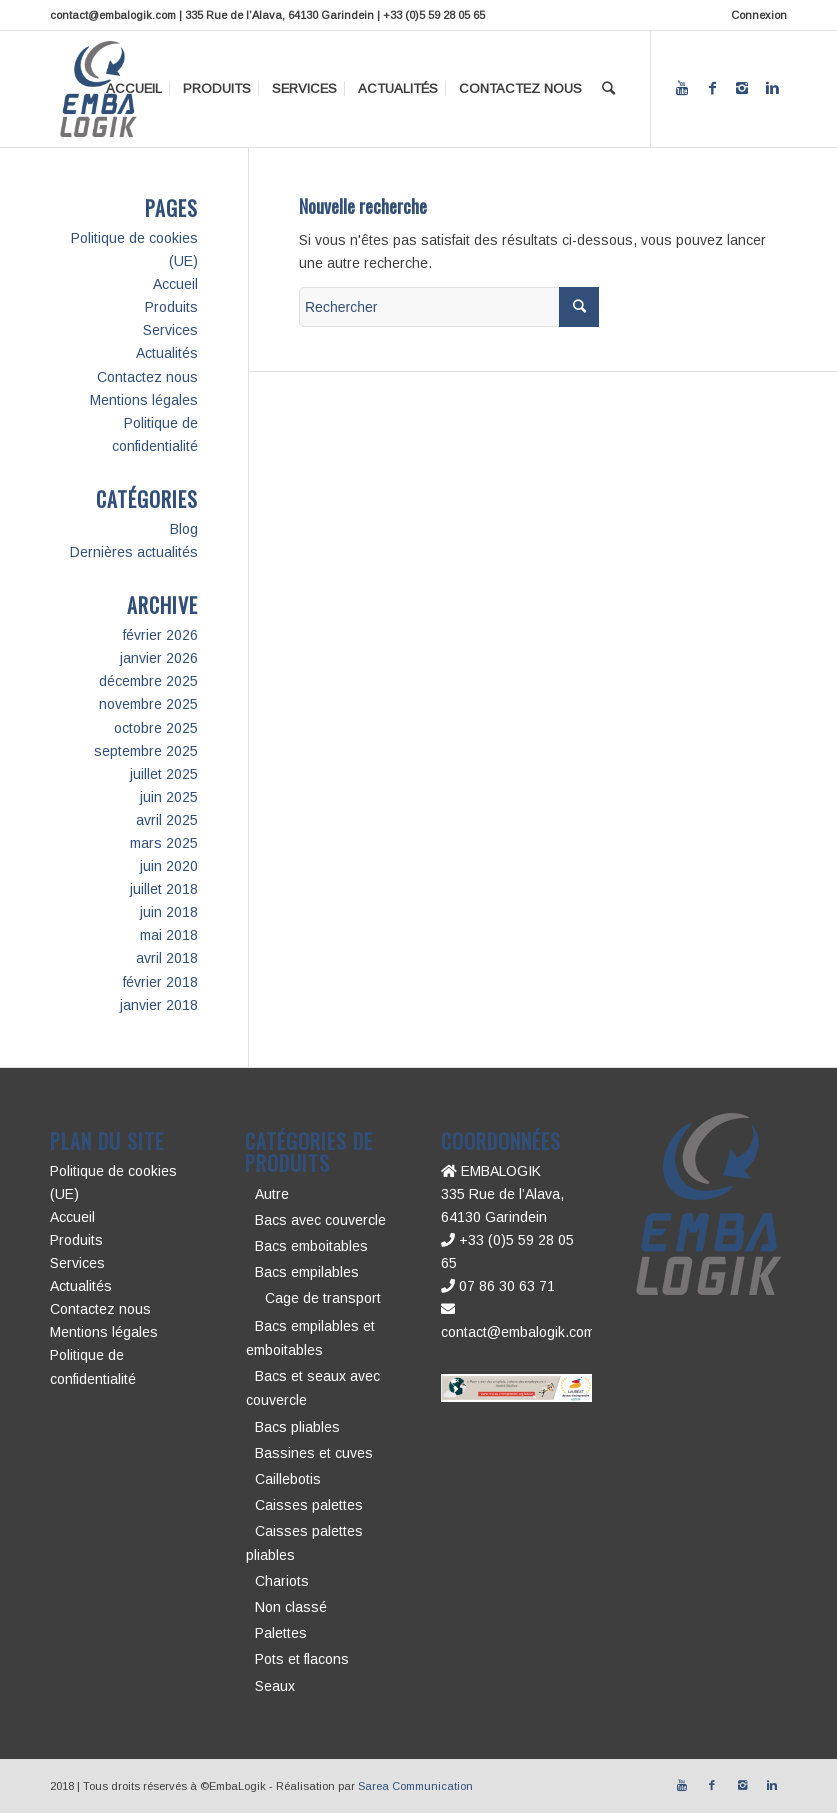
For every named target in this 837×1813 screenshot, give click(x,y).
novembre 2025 (148, 704)
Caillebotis (288, 1479)
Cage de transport (323, 1298)
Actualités (167, 353)
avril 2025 (167, 820)
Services (170, 330)
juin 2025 (169, 797)
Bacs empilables (307, 1272)
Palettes (281, 1633)
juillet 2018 (164, 889)
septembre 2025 (146, 751)
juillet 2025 (164, 774)
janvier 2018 (159, 1005)
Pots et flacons (302, 1659)
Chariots (282, 1581)
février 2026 (160, 635)
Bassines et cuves (314, 1453)
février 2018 (160, 982)
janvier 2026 (159, 658)
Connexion (759, 15)
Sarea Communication (415, 1786)
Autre (272, 1194)
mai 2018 (169, 935)
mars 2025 (164, 843)
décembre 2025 (148, 681)
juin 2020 (169, 866)
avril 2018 (167, 958)
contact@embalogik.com (518, 1332)
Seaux (275, 1686)
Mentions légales (144, 400)
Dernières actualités (134, 552)
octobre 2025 (156, 728)
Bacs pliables (297, 1427)
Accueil (175, 284)
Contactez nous (147, 377)
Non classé (291, 1607)
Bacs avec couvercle (320, 1220)
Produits (171, 307)
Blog (184, 529)
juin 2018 (169, 912)
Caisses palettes (309, 1505)
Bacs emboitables (311, 1246)
